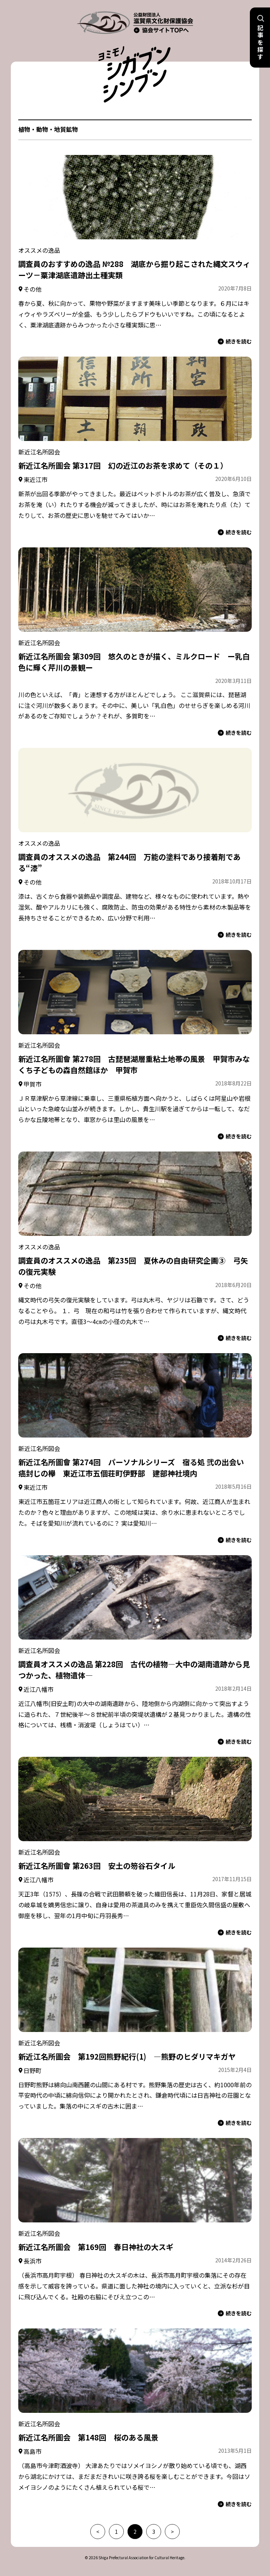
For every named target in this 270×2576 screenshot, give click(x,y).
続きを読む (235, 341)
